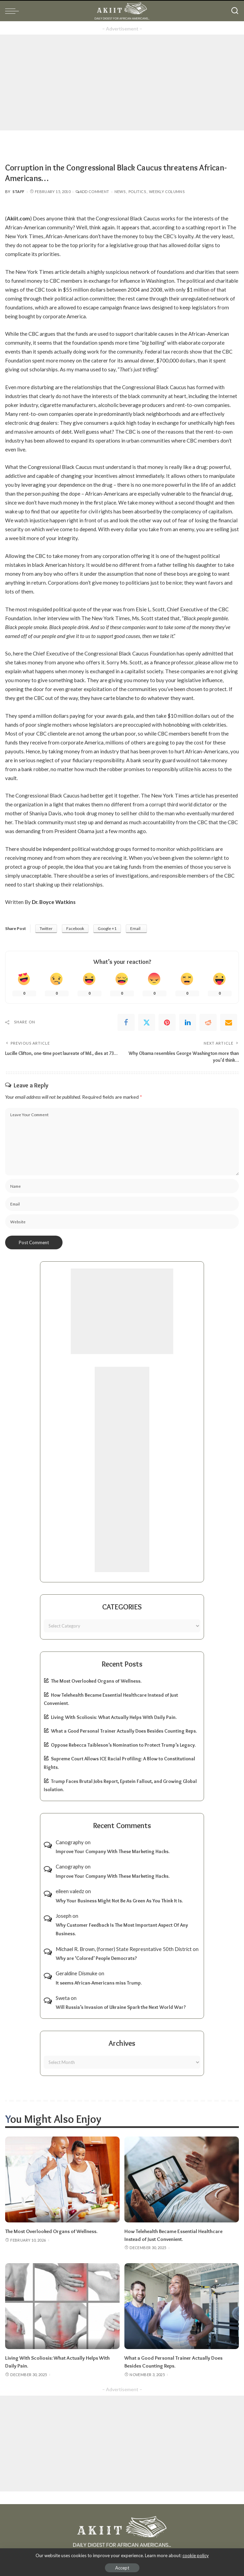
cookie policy (195, 2555)
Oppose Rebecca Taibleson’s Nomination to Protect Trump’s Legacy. (123, 1745)
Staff (19, 191)
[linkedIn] (187, 1022)
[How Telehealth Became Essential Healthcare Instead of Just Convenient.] (181, 2179)
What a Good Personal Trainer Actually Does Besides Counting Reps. (124, 1731)
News (119, 191)
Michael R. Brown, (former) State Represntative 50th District (124, 1949)
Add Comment (92, 191)
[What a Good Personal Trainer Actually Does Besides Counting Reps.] (181, 2305)
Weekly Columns (167, 191)
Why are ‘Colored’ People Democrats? (96, 1958)
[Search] (235, 11)
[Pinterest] (167, 1022)
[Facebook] (126, 1022)
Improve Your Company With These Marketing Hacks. (113, 1851)
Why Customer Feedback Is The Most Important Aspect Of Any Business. (122, 1929)
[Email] (228, 1022)
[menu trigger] (13, 11)
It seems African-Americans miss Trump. (99, 1982)
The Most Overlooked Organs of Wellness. (96, 1681)
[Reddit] (208, 1022)
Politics (137, 191)
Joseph (63, 1916)
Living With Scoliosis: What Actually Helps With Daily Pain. (114, 1717)
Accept (122, 2568)
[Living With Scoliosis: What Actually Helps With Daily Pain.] (62, 2305)
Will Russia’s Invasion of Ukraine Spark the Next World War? (121, 2007)
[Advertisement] (122, 82)
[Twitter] (146, 1022)
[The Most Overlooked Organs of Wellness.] (62, 2179)
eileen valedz (70, 1891)
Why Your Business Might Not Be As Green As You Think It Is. (119, 1900)
